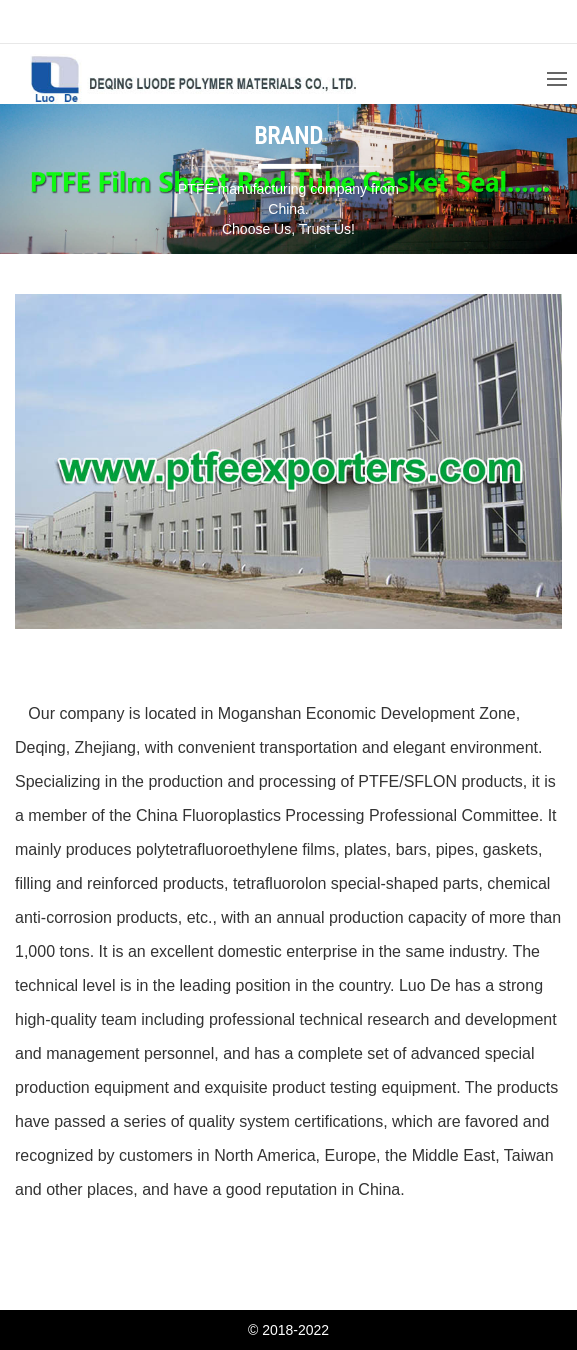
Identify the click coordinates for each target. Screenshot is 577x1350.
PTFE (378, 781)
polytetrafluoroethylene (217, 849)
